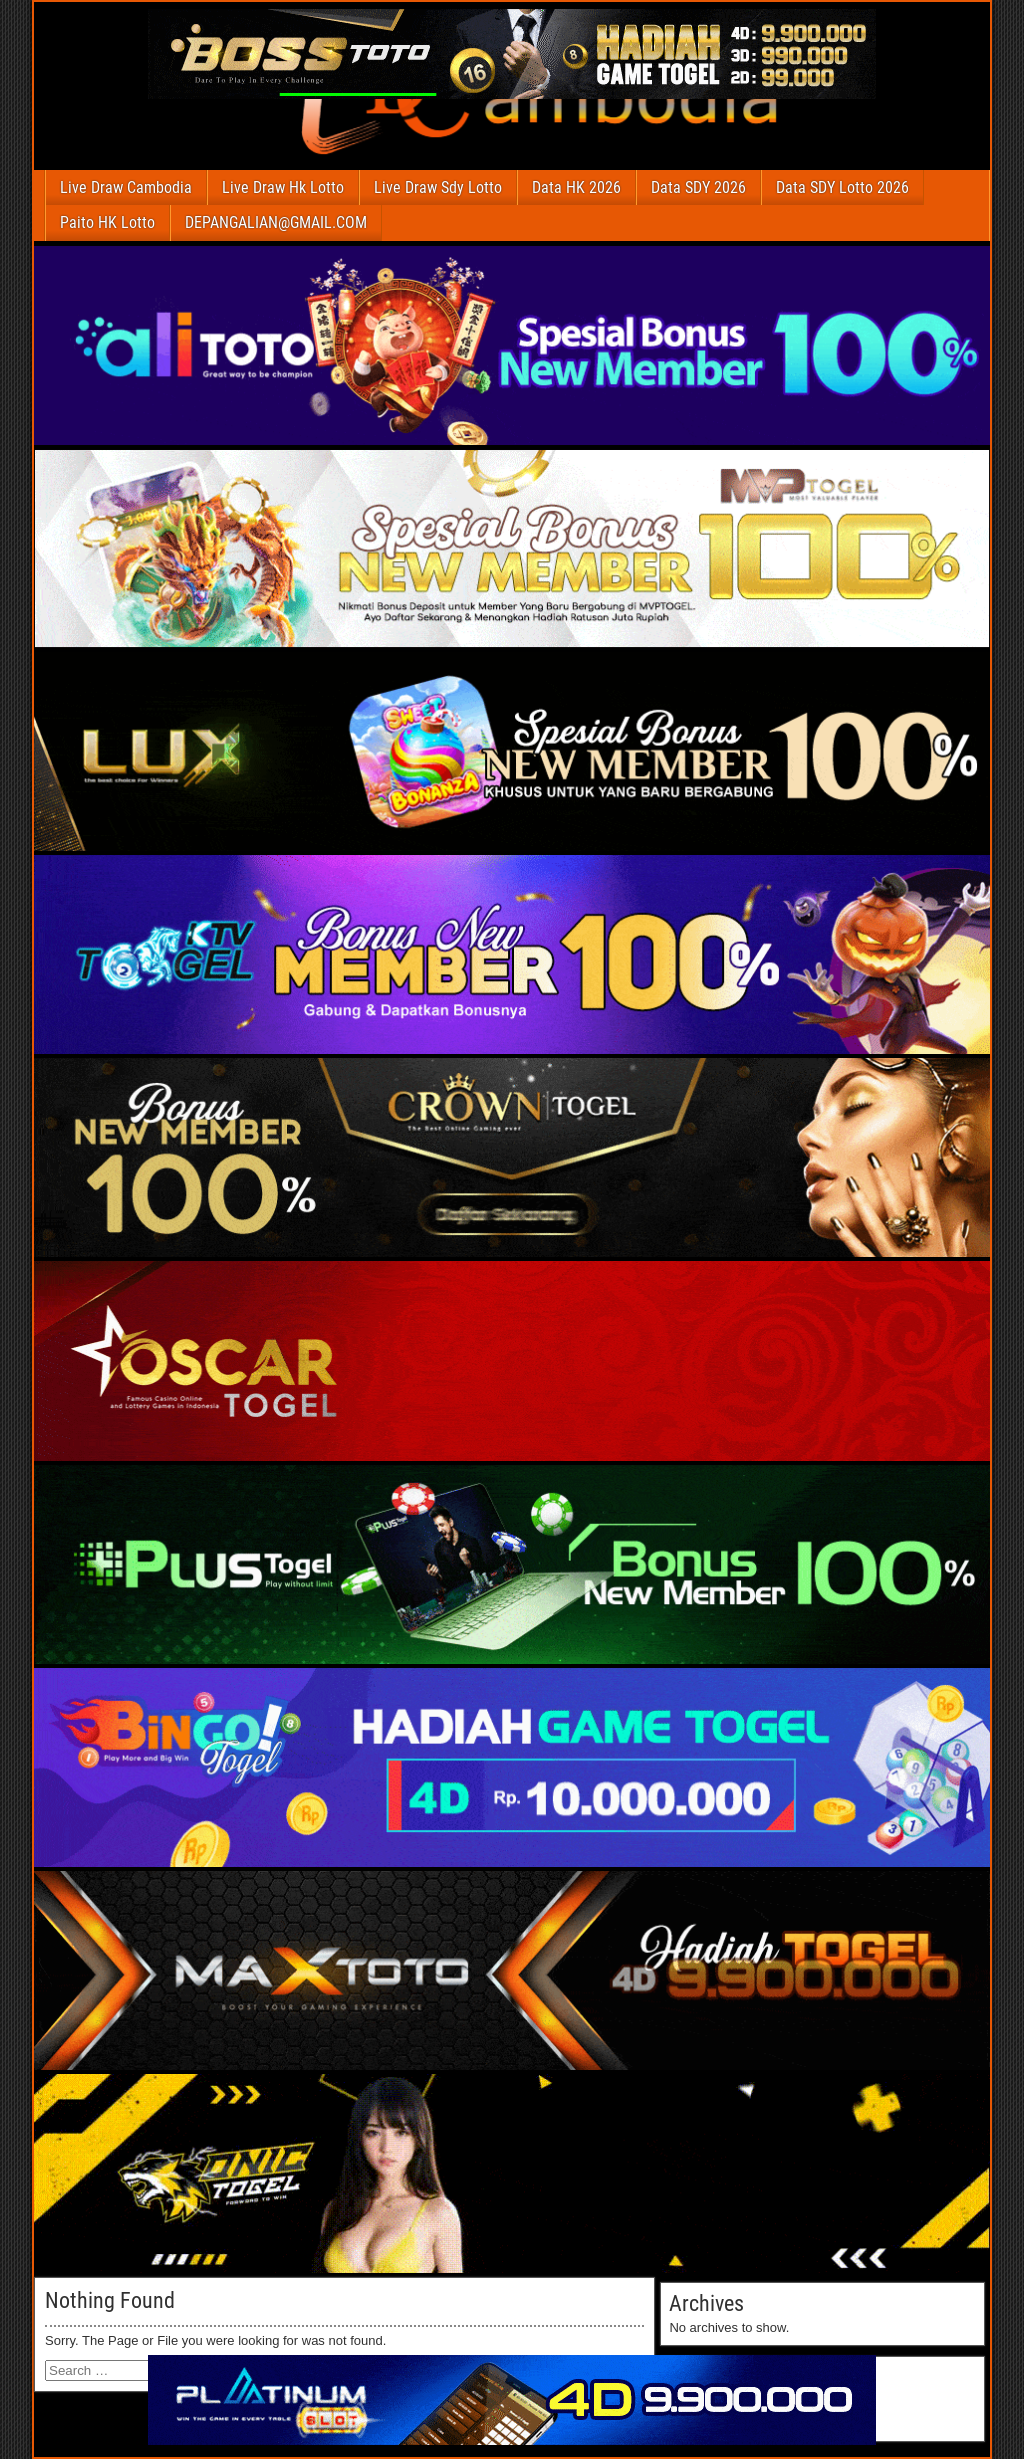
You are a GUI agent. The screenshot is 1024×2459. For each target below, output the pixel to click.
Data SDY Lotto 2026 (842, 187)
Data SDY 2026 (698, 187)
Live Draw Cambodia (126, 187)
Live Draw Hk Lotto (283, 187)
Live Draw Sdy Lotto (438, 187)
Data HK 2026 (576, 187)
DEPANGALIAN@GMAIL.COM (276, 222)
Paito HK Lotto (107, 222)
